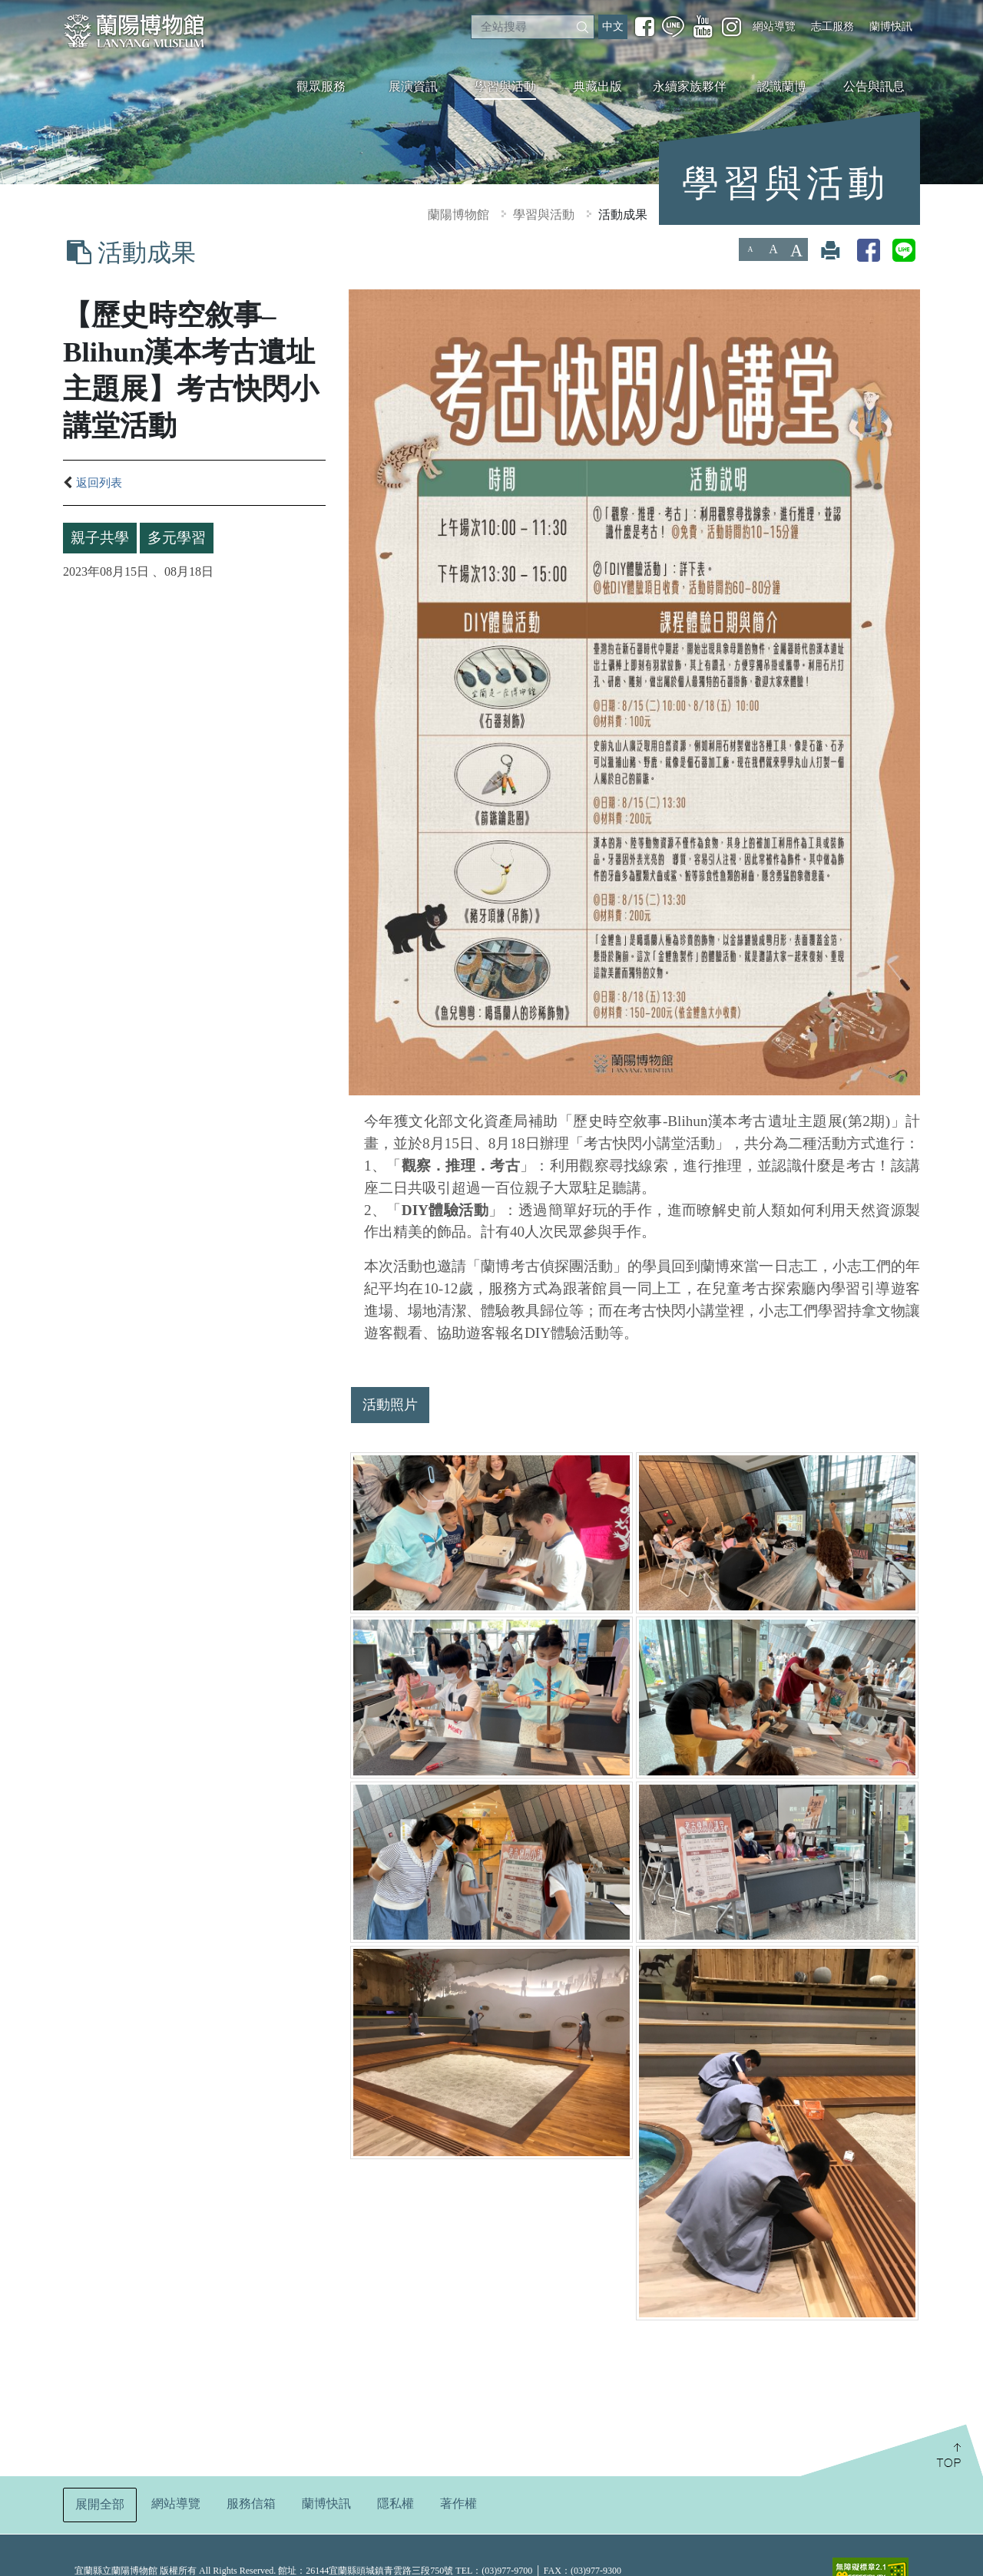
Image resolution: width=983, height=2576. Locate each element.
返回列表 (92, 483)
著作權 (458, 2503)
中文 (613, 26)
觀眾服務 (321, 86)
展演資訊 (413, 86)
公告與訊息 (874, 86)
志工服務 (832, 26)
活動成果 (622, 214)
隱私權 (395, 2503)
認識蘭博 (781, 86)
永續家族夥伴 (689, 86)
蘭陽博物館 (458, 214)
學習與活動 (505, 86)
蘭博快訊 (890, 26)
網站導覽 (774, 26)
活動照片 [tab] (390, 1404)
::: (6, 10)
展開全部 (99, 2504)
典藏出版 (597, 86)
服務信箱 (251, 2503)
